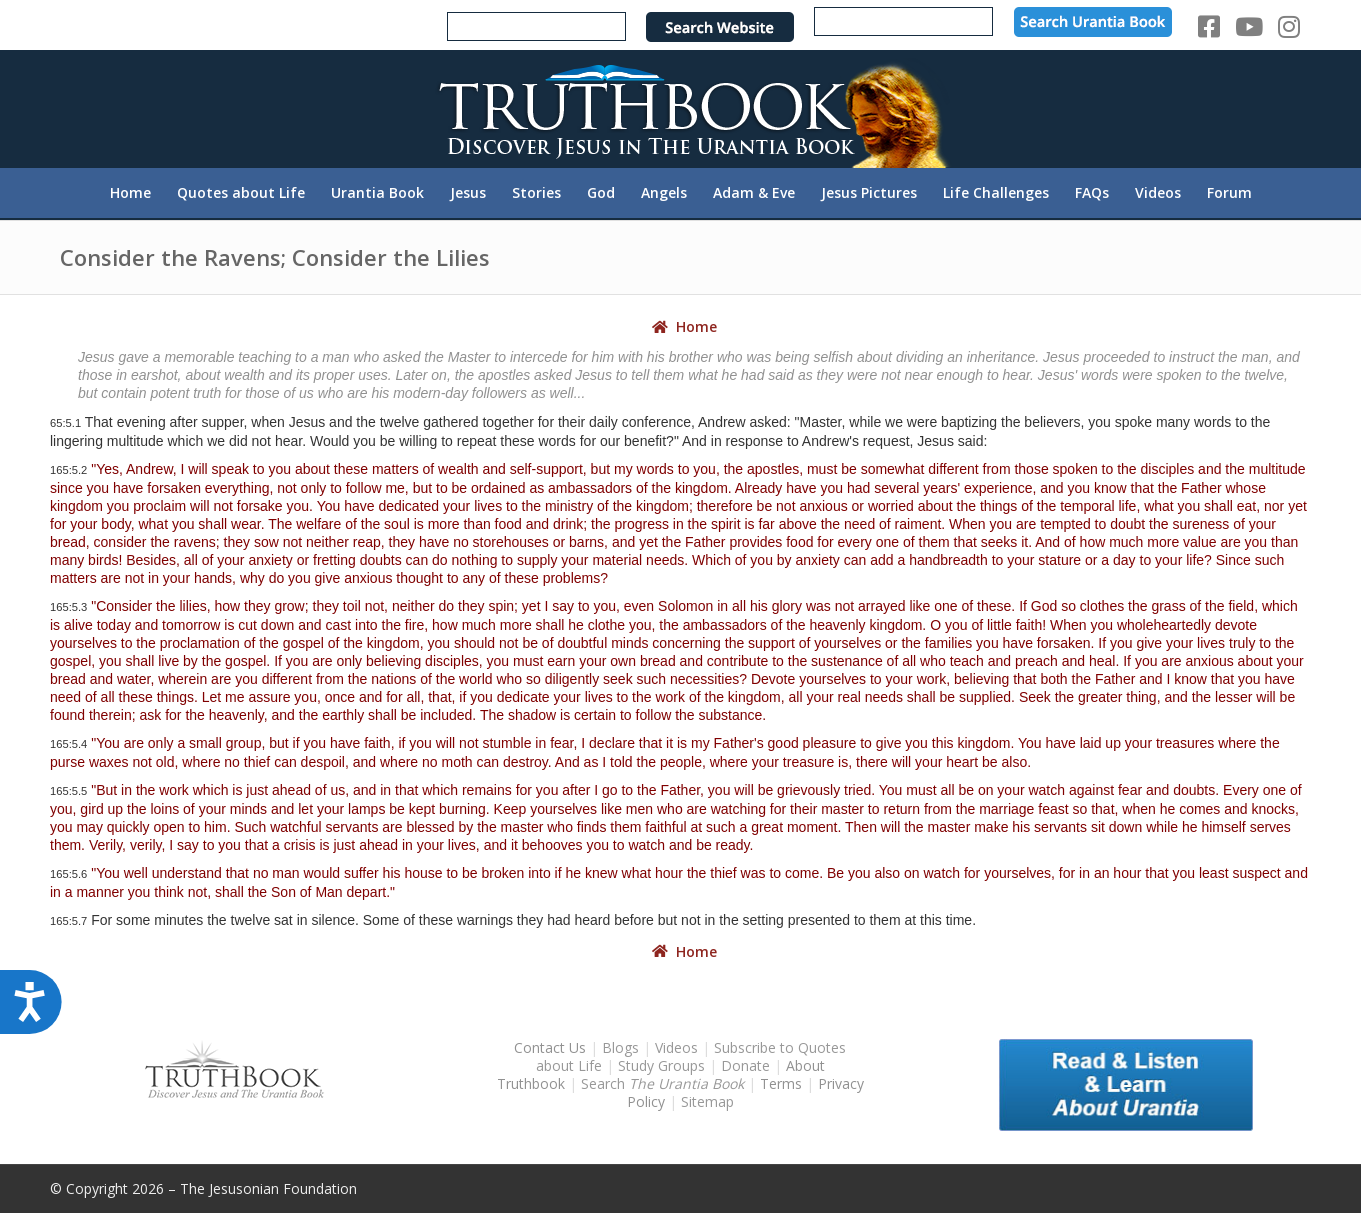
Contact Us (550, 1047)
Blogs (620, 1047)
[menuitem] (130, 193)
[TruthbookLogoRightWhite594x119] (681, 108)
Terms (781, 1083)
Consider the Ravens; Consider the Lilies (275, 257)
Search (664, 1083)
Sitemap (707, 1101)
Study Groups (663, 1065)
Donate (745, 1065)
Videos (676, 1047)
